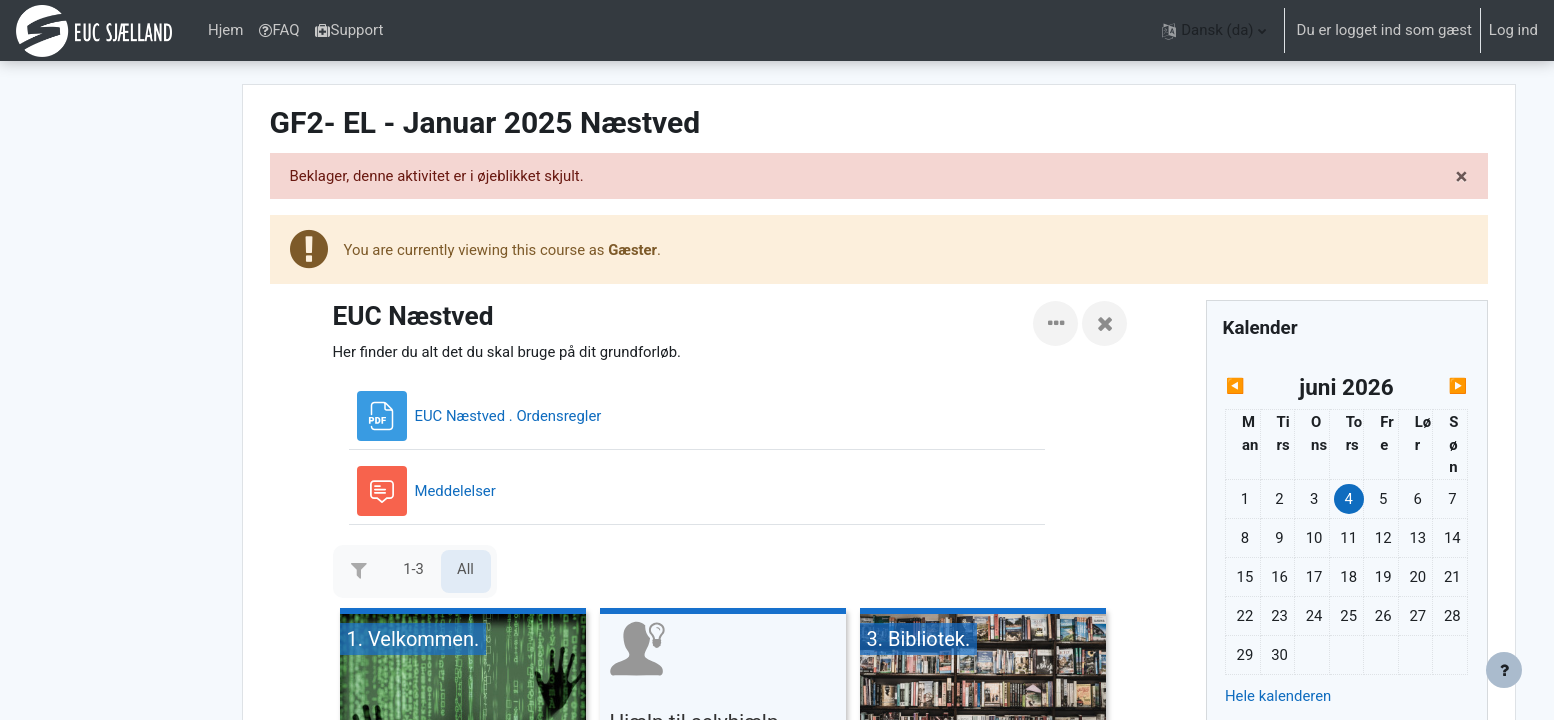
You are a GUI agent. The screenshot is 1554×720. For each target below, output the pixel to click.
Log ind (1513, 30)
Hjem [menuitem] (225, 30)
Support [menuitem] (349, 30)
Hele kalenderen (1286, 698)
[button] (1213, 30)
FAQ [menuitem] (279, 30)
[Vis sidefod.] (1504, 670)
